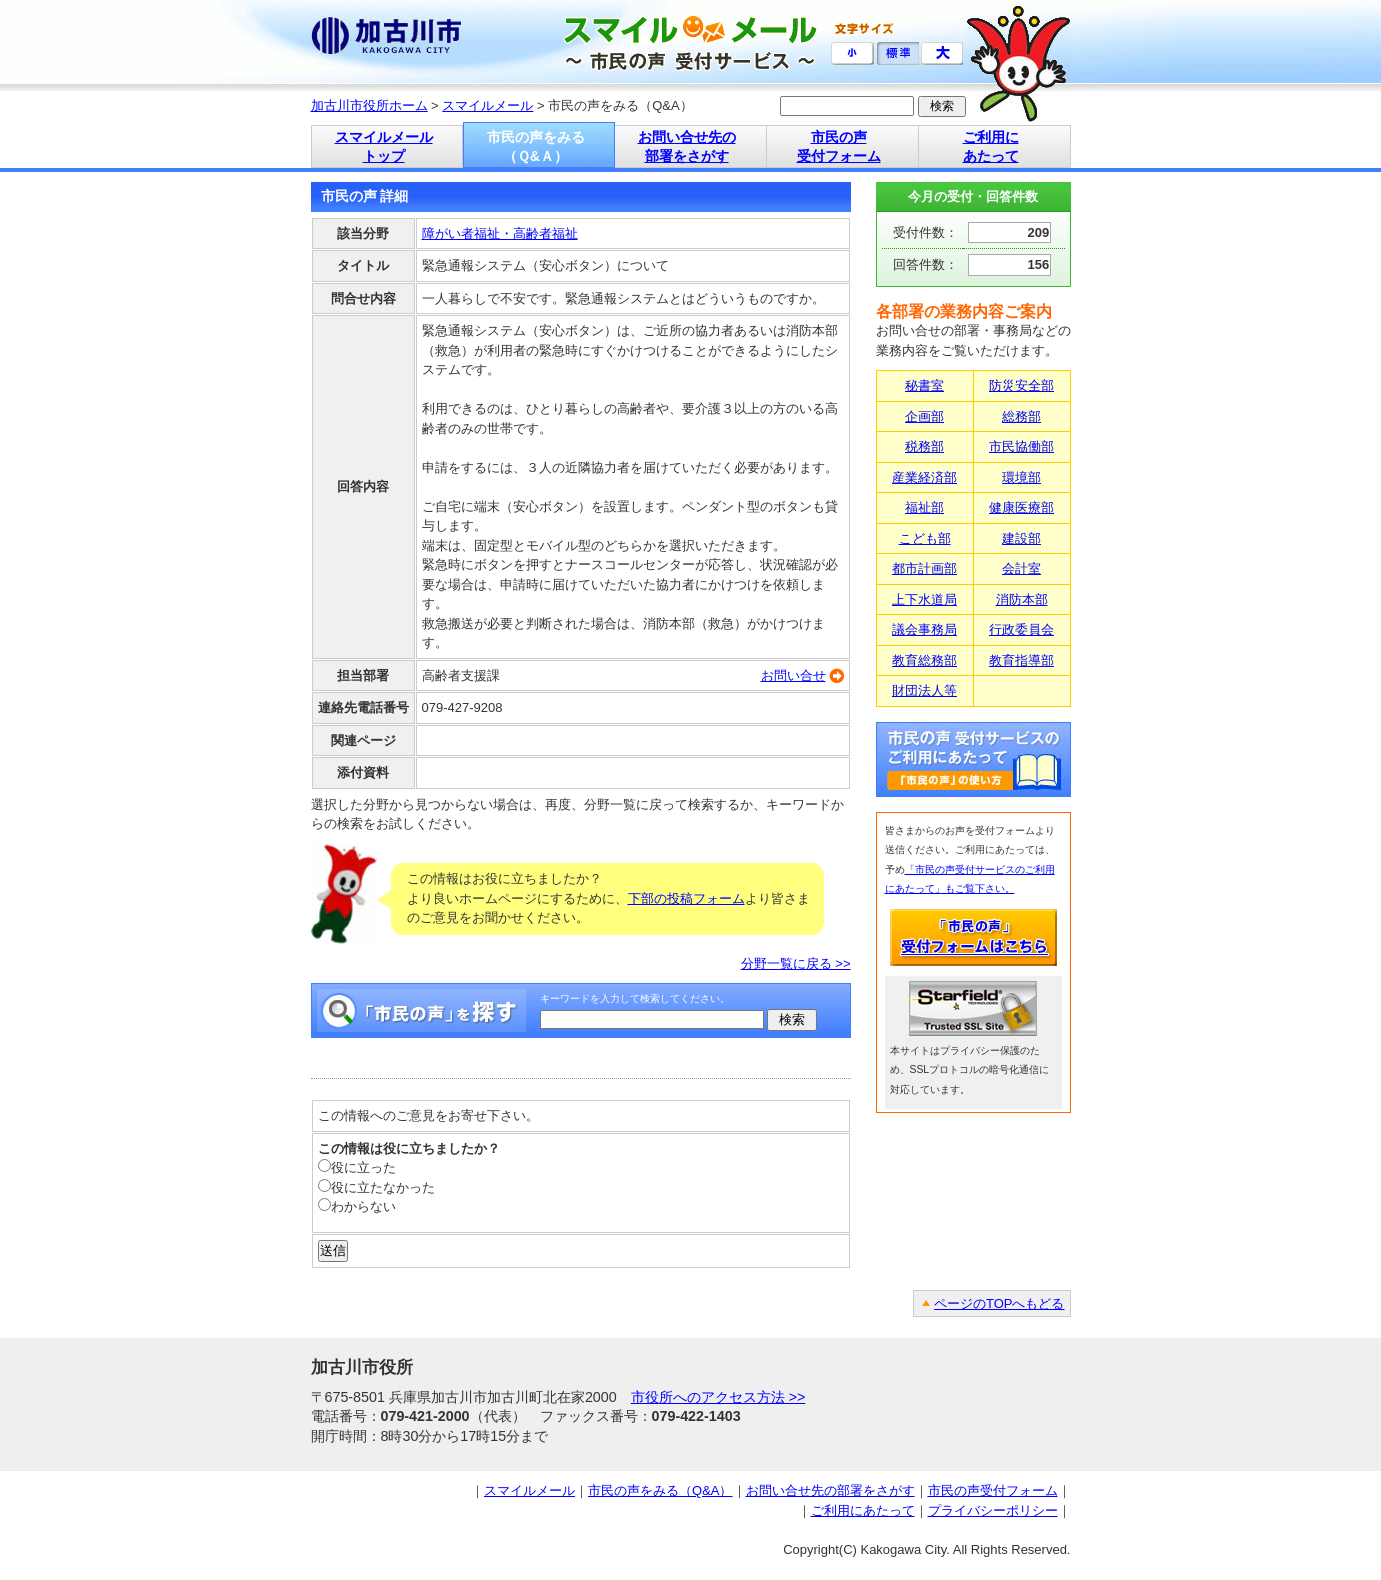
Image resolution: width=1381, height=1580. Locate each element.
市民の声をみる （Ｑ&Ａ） (536, 146)
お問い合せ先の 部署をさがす (687, 146)
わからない (357, 1206)
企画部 (924, 416)
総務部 (1021, 416)
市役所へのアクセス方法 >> (718, 1397)
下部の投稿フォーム (686, 898)
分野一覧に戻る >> (796, 963)
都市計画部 (924, 568)
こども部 (925, 538)
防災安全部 (1021, 385)
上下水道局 (924, 599)
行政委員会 (1021, 629)
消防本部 (1022, 599)
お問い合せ (793, 675)
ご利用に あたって (991, 146)
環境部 (1021, 477)
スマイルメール (487, 105)
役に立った (357, 1167)
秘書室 (924, 385)
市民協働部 (1021, 446)
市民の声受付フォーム (993, 1490)
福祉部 (924, 507)
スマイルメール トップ (384, 146)
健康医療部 (1021, 507)
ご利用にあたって (863, 1510)
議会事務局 (924, 629)
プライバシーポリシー (993, 1510)
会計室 (1021, 568)
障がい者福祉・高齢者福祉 (500, 233)
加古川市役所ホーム (369, 105)
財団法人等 (924, 690)
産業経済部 (924, 477)
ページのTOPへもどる (999, 1303)
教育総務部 (924, 660)
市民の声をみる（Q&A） (660, 1490)
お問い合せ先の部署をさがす (830, 1490)
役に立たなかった (376, 1187)
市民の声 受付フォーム (839, 146)
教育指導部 (1021, 660)
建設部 (1021, 538)
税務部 (924, 446)
